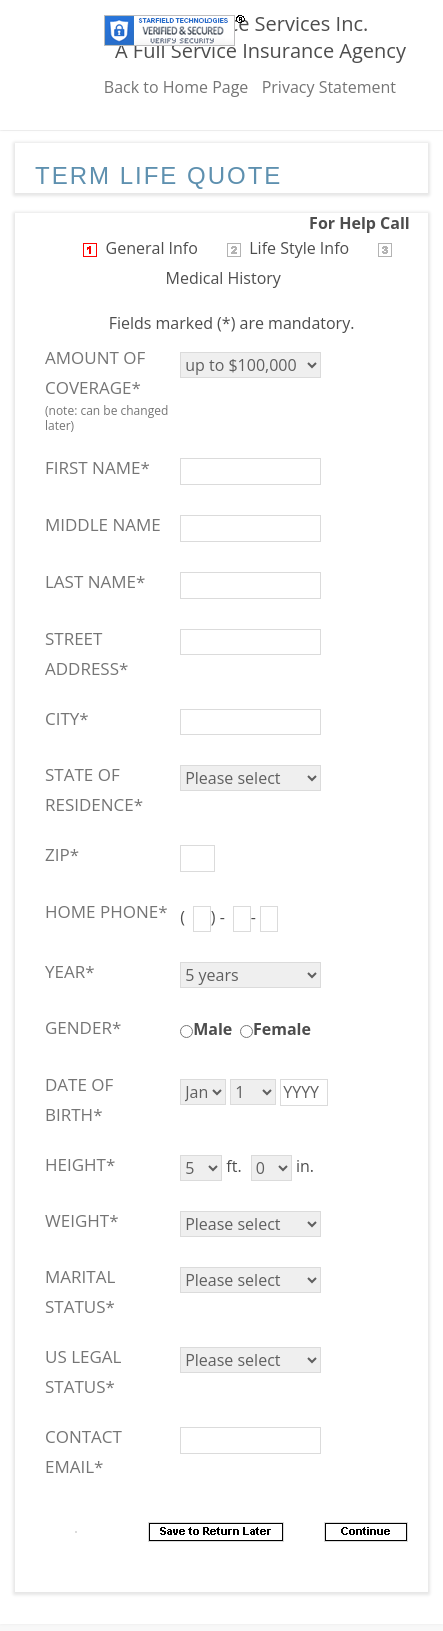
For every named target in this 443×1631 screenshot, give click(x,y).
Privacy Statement (329, 87)
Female (282, 1029)
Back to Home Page (176, 87)
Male (212, 1029)
